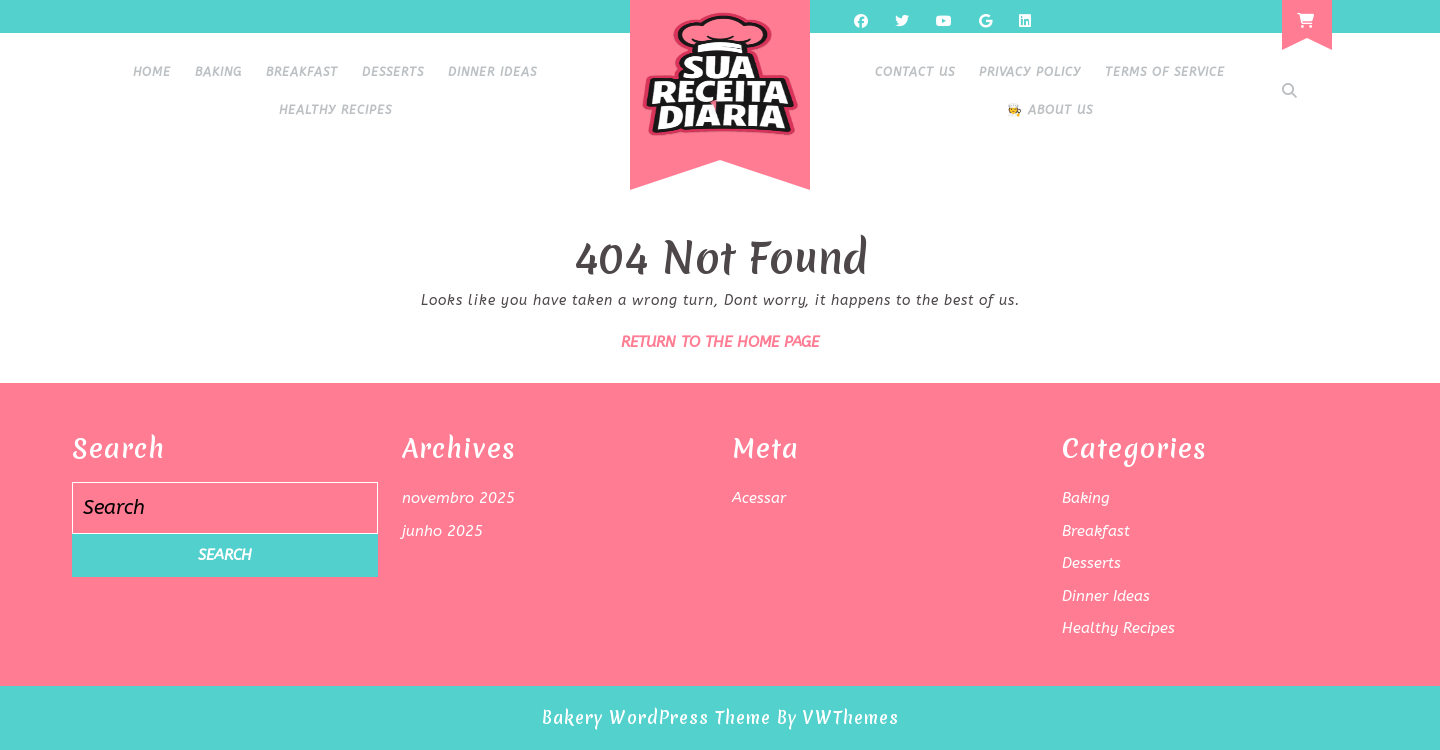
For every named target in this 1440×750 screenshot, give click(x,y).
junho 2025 (442, 531)
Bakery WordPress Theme (656, 717)
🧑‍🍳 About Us (1050, 110)
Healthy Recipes (335, 110)
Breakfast (302, 72)
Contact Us (915, 72)
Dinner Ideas (492, 72)
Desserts (393, 72)
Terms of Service (1165, 72)
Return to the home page (720, 342)
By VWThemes (838, 717)
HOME (152, 72)
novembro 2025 (458, 498)
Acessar (759, 498)
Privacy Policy (1030, 72)
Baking (218, 72)
